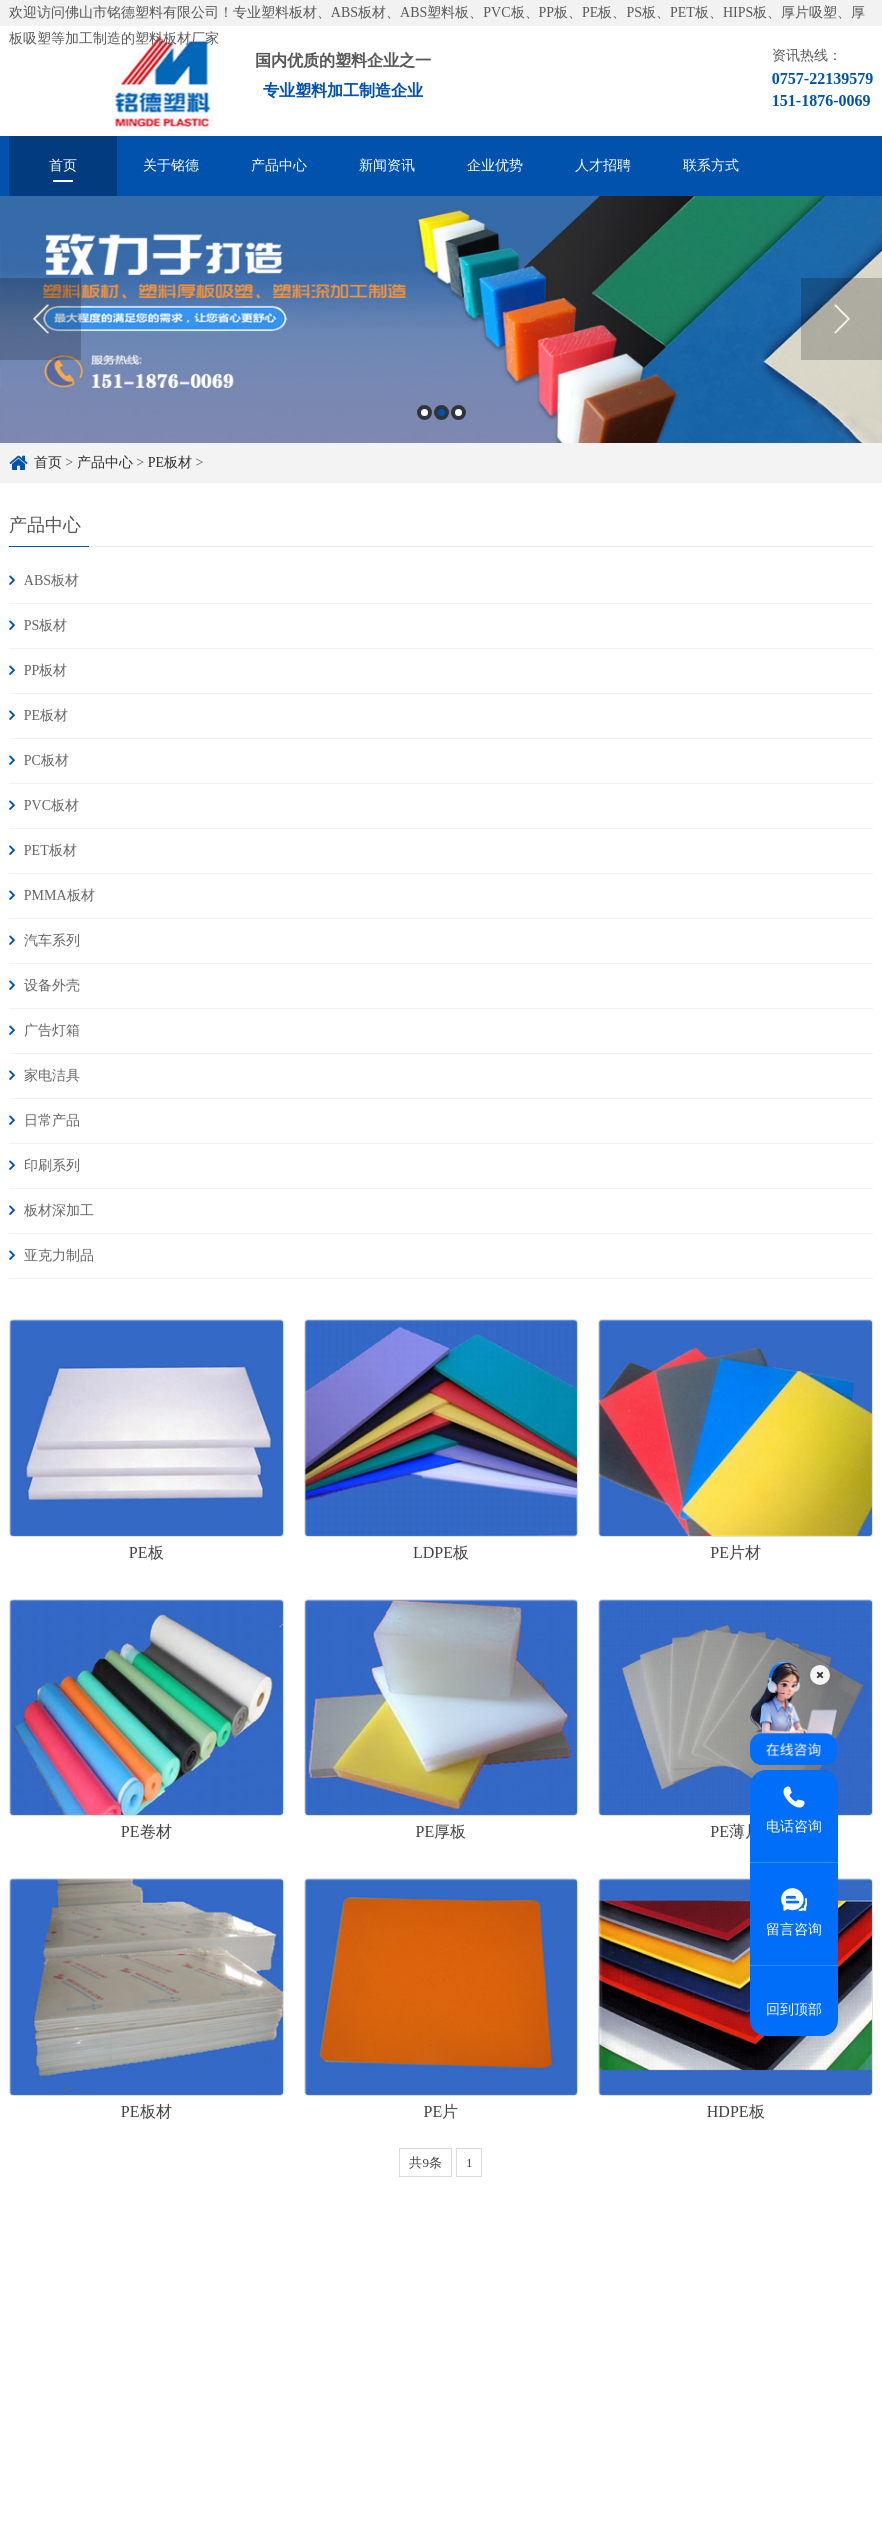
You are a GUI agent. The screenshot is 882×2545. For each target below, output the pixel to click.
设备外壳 (52, 985)
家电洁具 (52, 1075)
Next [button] (841, 319)
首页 (63, 165)
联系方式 (711, 165)
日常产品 (52, 1120)
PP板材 (46, 670)
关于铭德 (171, 165)
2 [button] (441, 412)
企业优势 (495, 165)
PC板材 (46, 760)
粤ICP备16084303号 (367, 2452)
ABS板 (114, 2524)
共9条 (425, 2162)
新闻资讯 (387, 165)
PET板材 (50, 850)
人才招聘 (603, 165)
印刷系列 (52, 1165)
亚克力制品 (59, 1255)
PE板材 (170, 462)
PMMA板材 (59, 895)
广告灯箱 (52, 1030)
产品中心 (279, 165)
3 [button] (458, 412)
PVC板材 (51, 805)
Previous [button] (40, 319)
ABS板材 (51, 580)
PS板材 (46, 625)
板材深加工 (59, 1210)
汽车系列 (52, 940)
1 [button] (424, 412)
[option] (441, 319)
